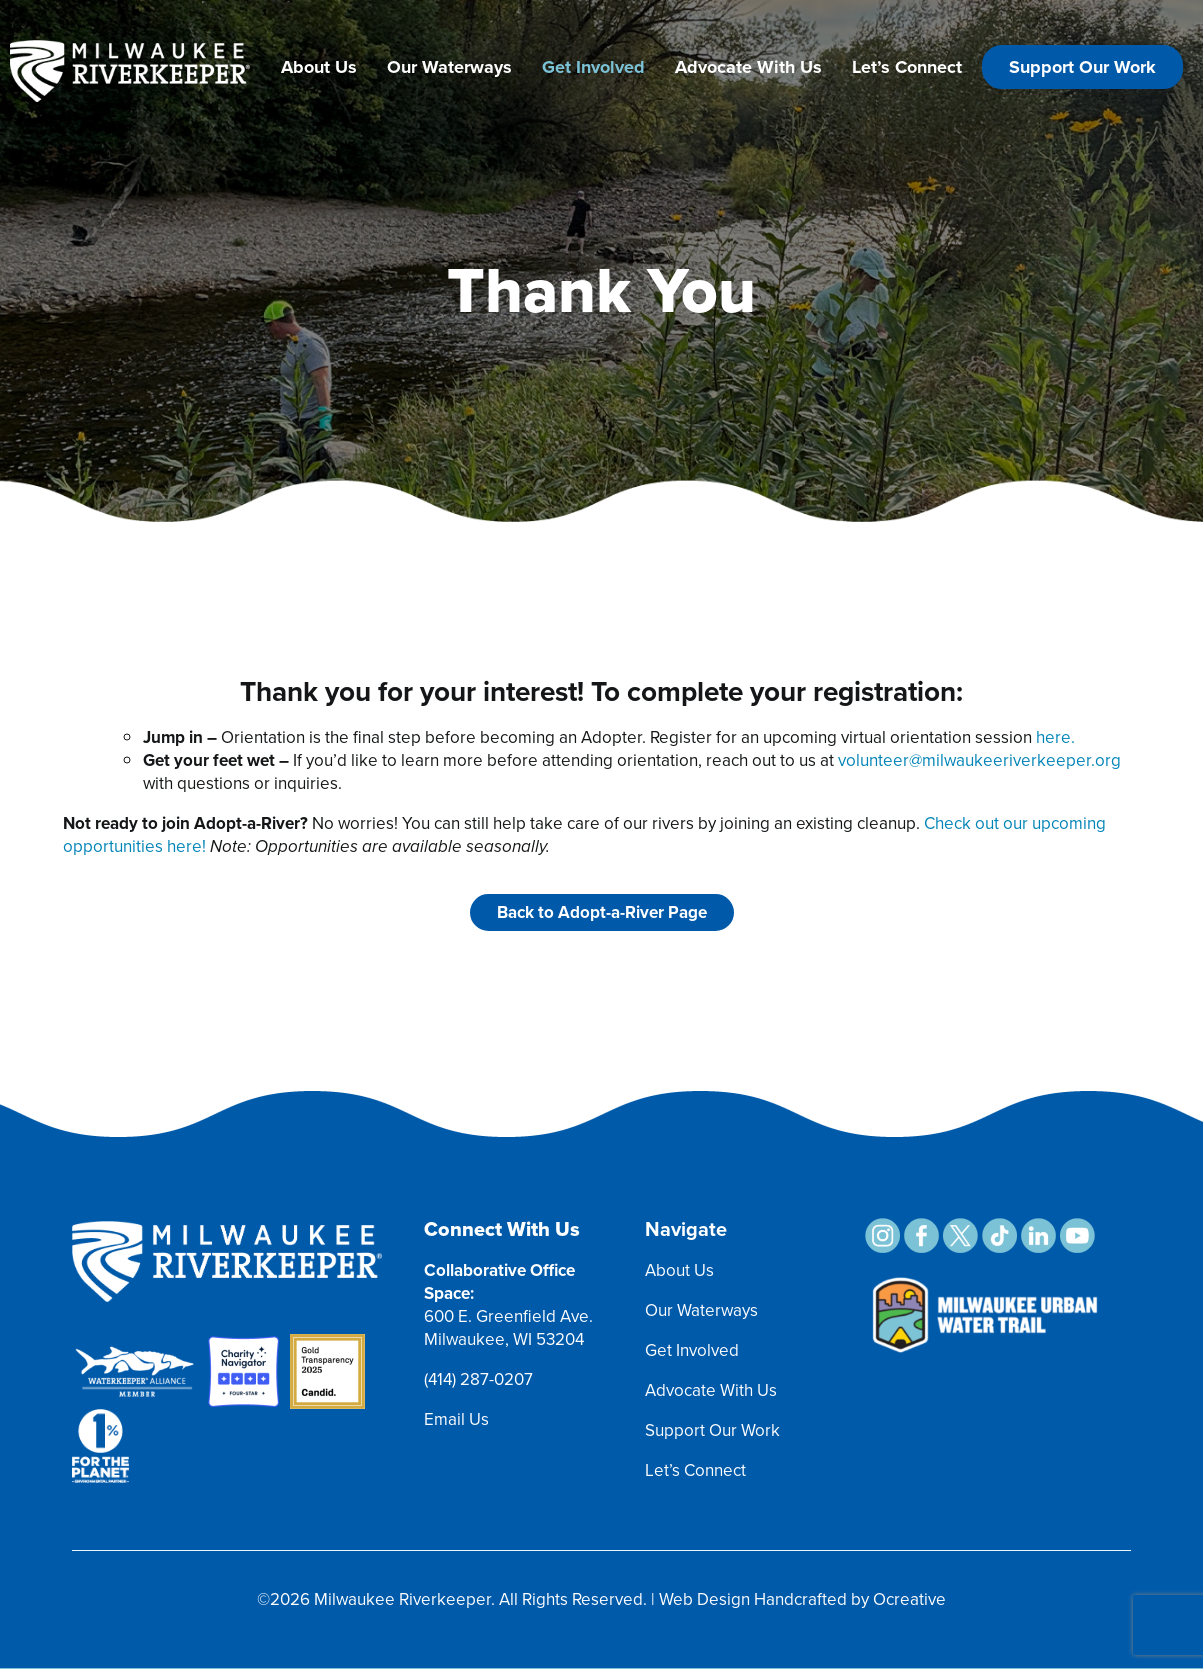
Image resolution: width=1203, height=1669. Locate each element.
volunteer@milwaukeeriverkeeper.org (979, 760)
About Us (319, 67)
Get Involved (593, 67)
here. (1055, 737)
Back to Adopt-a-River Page (602, 912)
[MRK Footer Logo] (227, 1230)
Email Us (456, 1419)
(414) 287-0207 (478, 1379)
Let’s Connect (907, 67)
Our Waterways (449, 67)
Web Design (704, 1599)
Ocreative (909, 1599)
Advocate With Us (748, 67)
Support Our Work (1082, 67)
